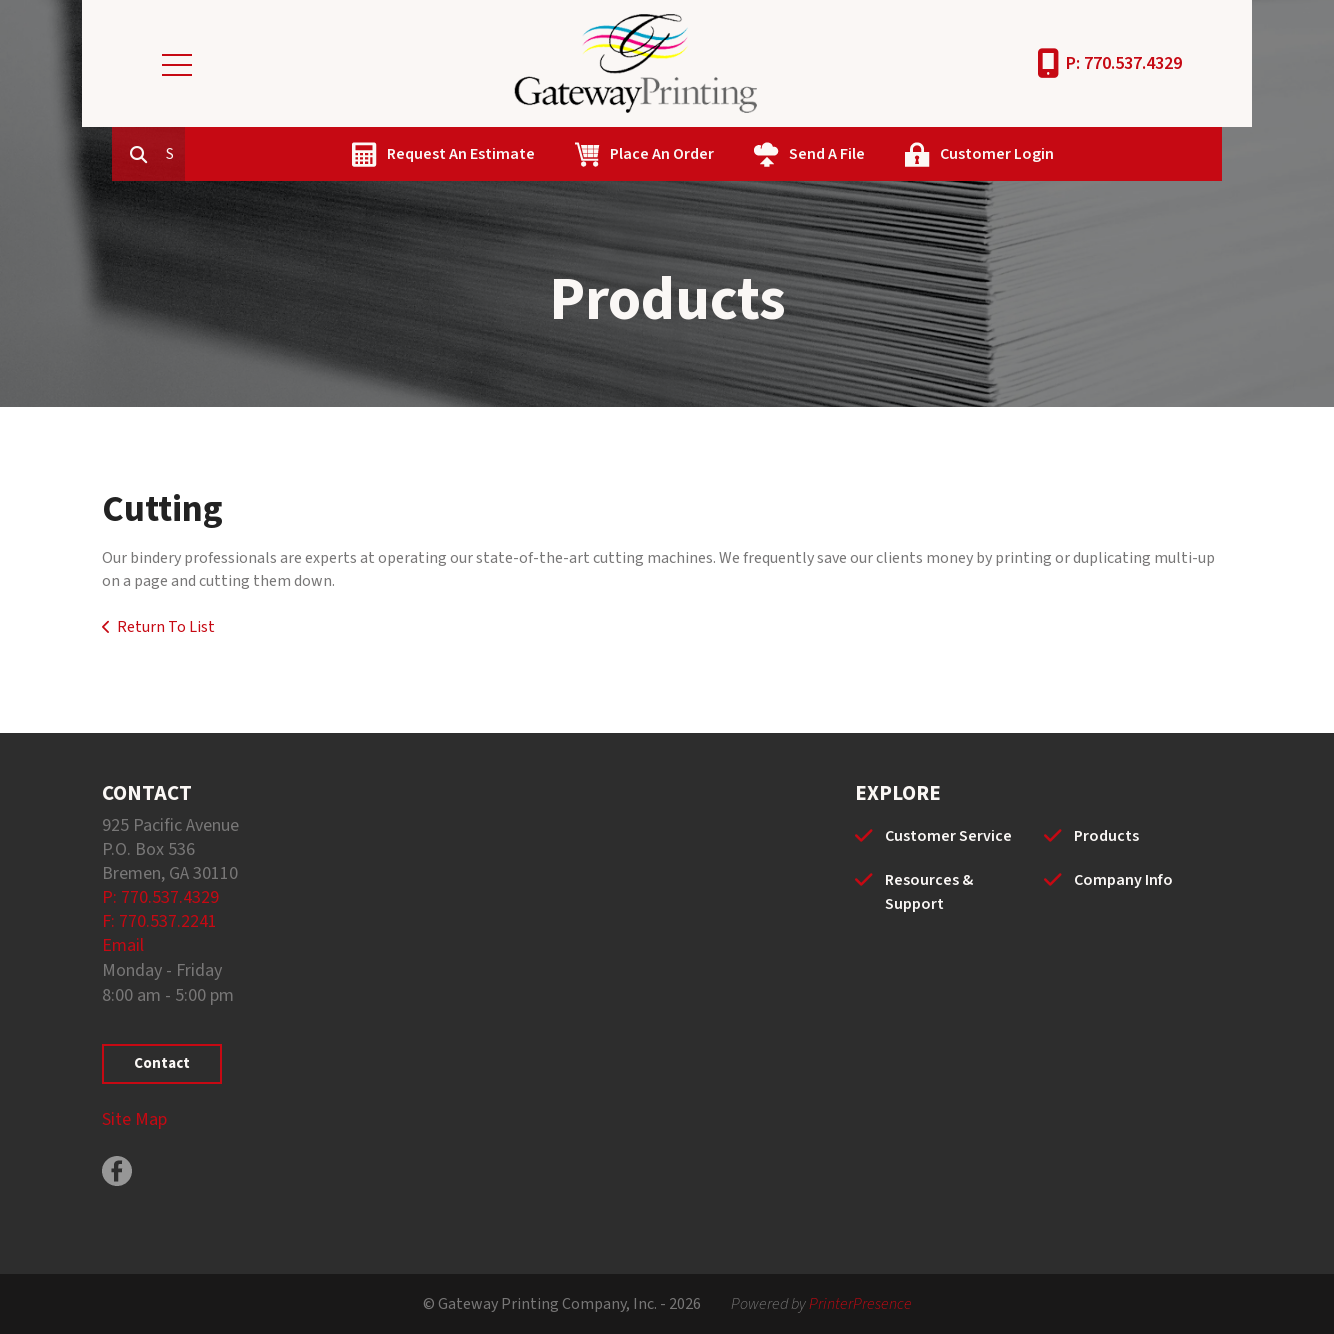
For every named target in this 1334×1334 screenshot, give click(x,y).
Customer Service (948, 836)
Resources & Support (929, 892)
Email (123, 945)
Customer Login (1088, 154)
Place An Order (753, 154)
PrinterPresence (860, 1304)
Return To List (166, 627)
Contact (162, 1063)
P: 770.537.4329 (1124, 63)
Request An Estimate (552, 154)
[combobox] (266, 154)
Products (1106, 836)
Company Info (1123, 880)
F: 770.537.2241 (159, 921)
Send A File (918, 154)
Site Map (134, 1119)
